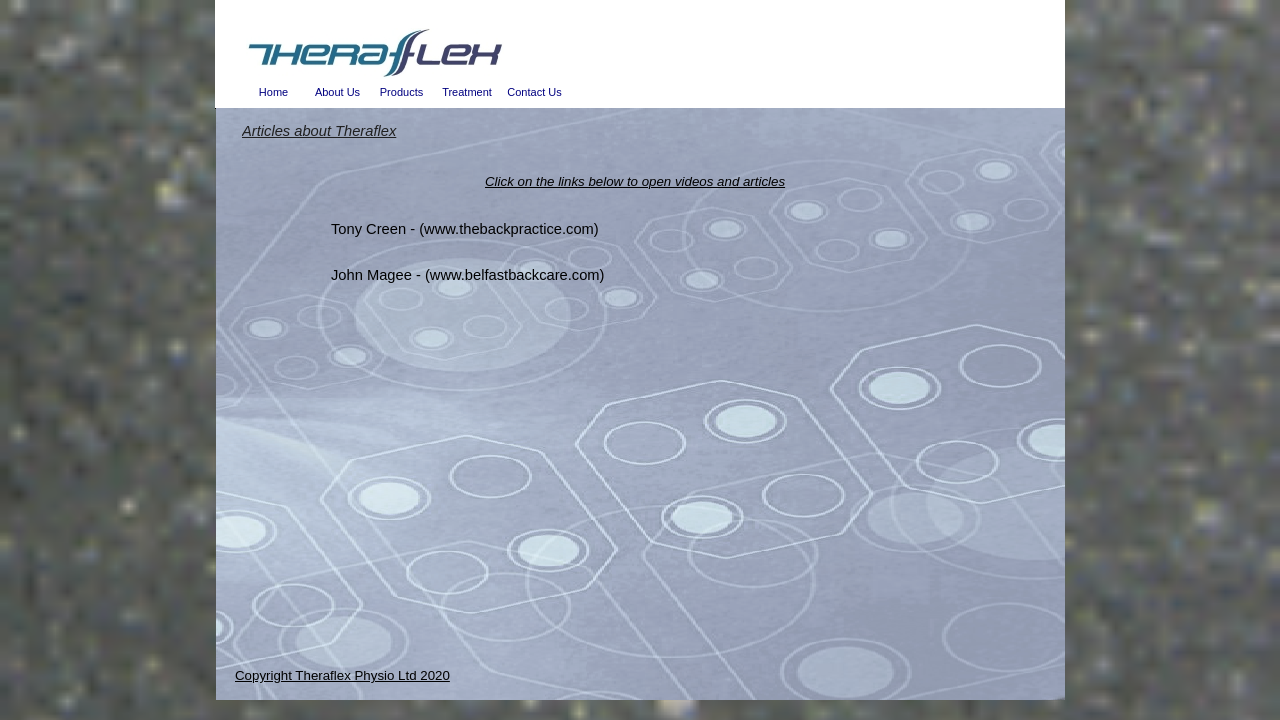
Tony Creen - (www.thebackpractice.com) (465, 229)
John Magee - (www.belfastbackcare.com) (467, 275)
